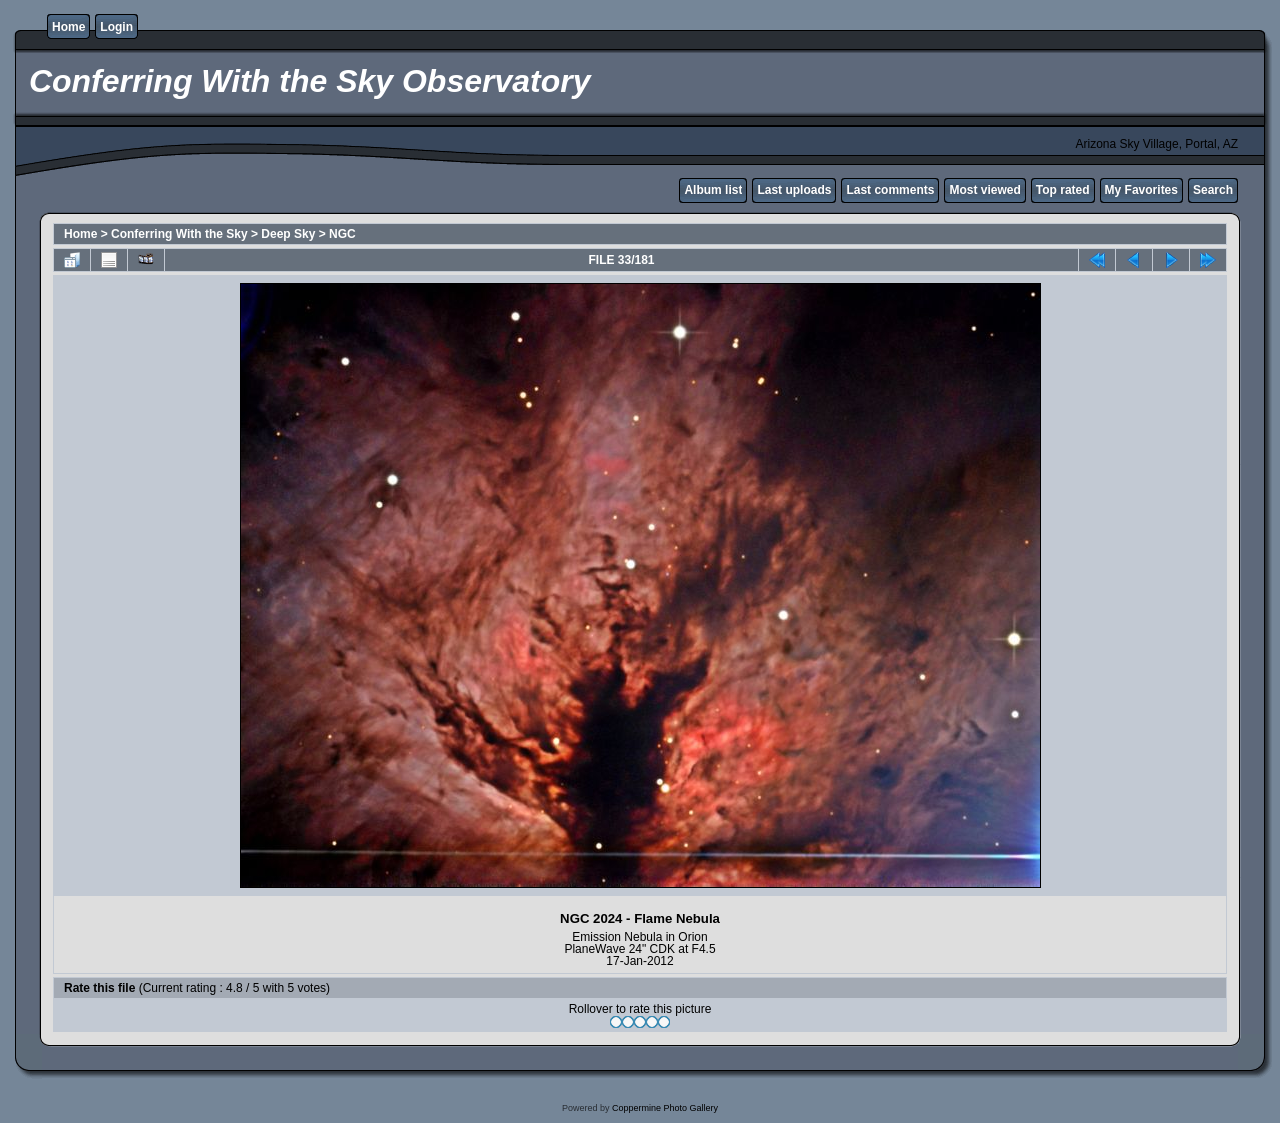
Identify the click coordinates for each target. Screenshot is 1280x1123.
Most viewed (984, 190)
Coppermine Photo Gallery (665, 1108)
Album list (713, 190)
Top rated (1063, 190)
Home (68, 27)
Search (1213, 190)
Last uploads (794, 190)
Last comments (890, 190)
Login (116, 27)
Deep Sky (288, 234)
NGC (342, 234)
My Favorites (1141, 190)
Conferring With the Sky (179, 234)
